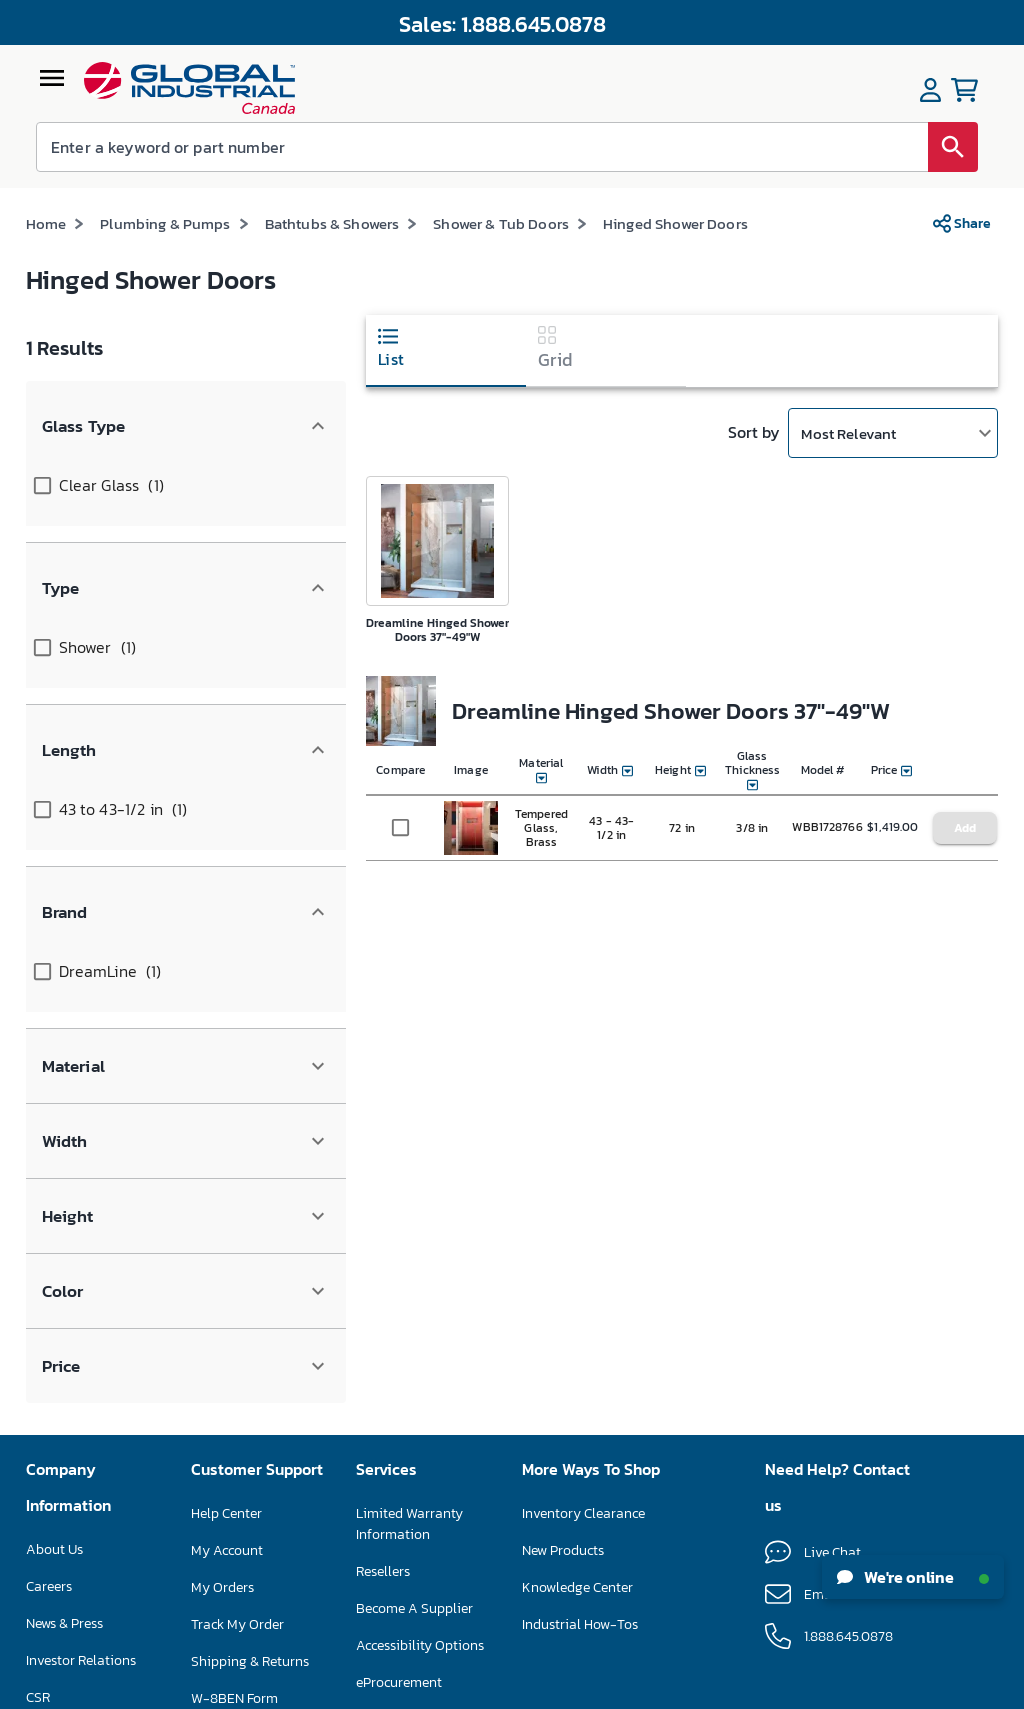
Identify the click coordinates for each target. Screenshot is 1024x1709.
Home (46, 223)
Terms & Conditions (471, 1689)
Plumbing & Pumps (165, 223)
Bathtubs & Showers (332, 223)
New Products (563, 1206)
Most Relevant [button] (848, 433)
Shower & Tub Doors (501, 223)
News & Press (64, 1279)
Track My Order (237, 1280)
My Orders (222, 1243)
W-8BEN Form (234, 1354)
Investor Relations (81, 1316)
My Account (227, 1206)
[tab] (446, 351)
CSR (38, 1353)
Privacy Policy (568, 1689)
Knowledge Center (577, 1243)
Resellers (383, 1227)
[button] (186, 406)
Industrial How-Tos (580, 1280)
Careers (49, 1242)
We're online (913, 1577)
